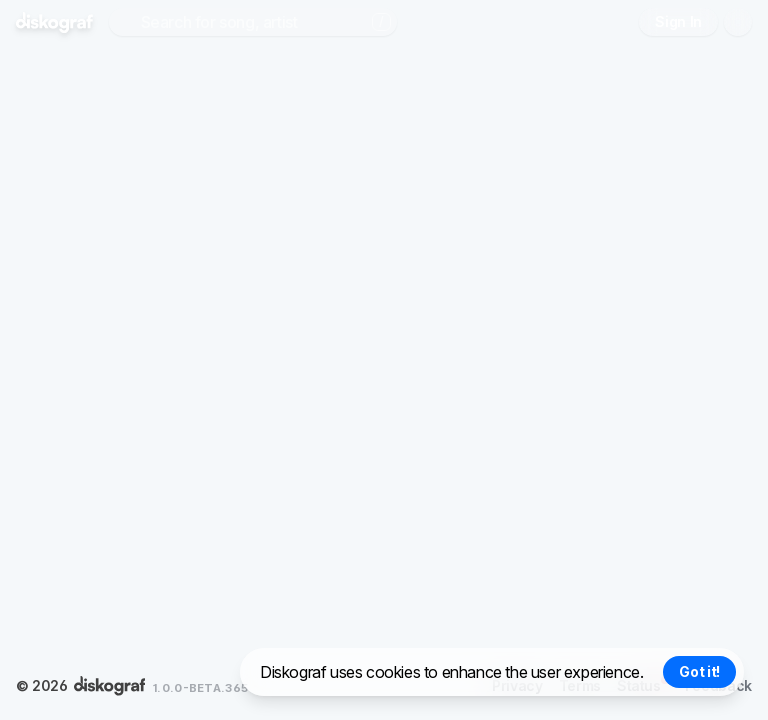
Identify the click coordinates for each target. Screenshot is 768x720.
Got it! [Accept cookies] (699, 671)
